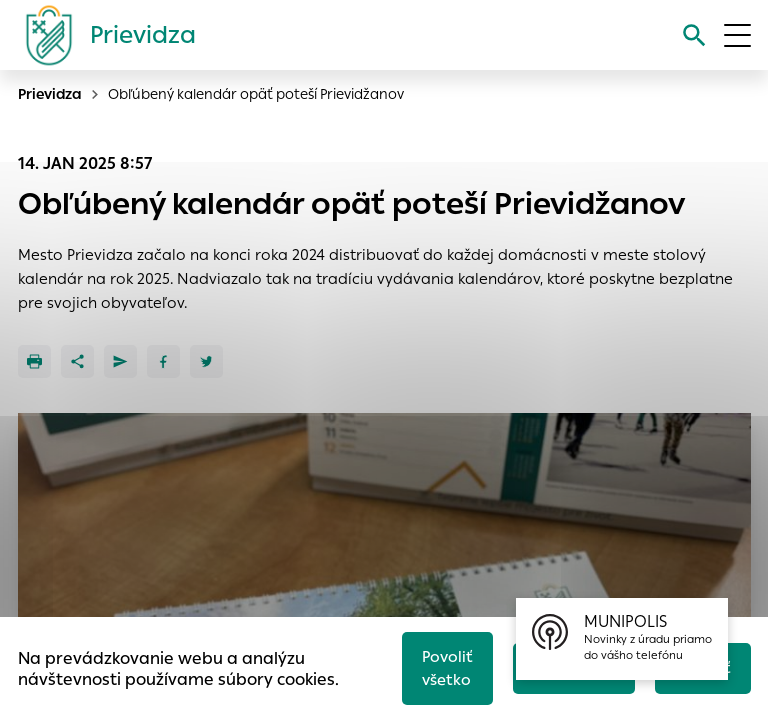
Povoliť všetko (447, 668)
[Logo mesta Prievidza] (103, 35)
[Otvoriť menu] (737, 35)
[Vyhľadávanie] (694, 35)
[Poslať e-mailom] (120, 361)
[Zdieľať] (77, 361)
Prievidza (50, 94)
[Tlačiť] (34, 361)
